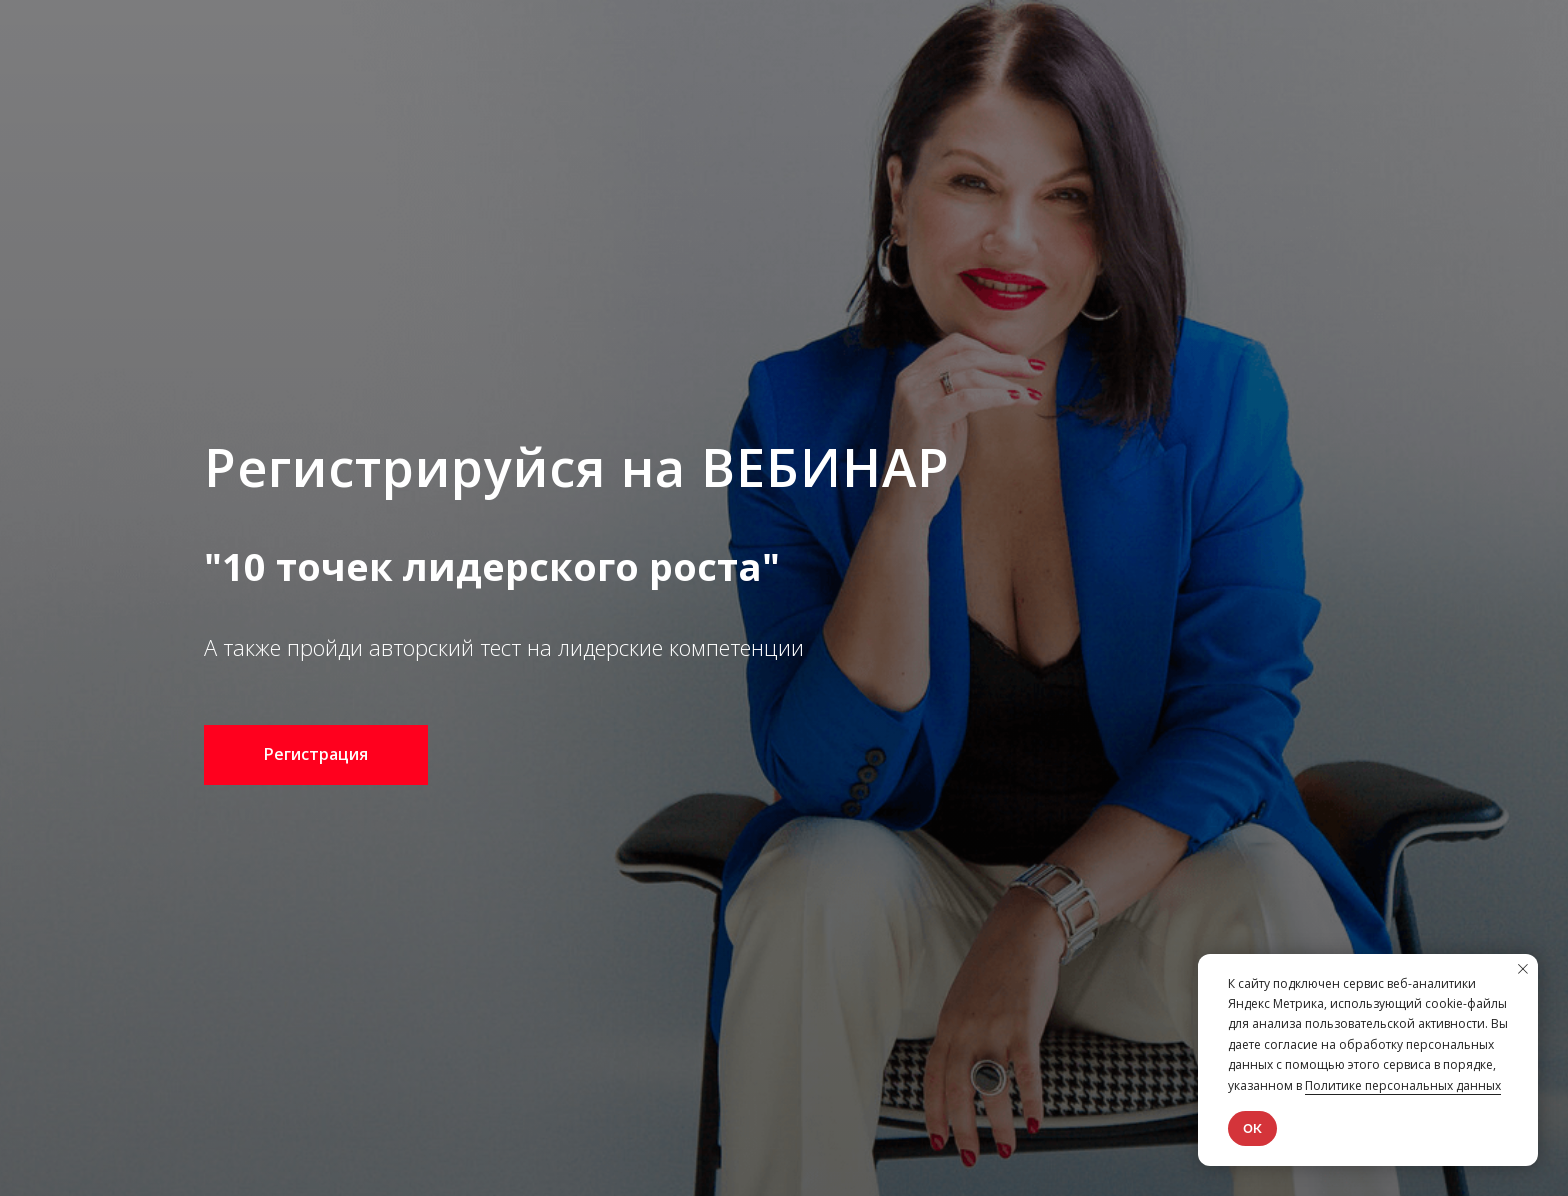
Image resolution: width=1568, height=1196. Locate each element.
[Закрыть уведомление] (1523, 969)
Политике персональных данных (1403, 1085)
